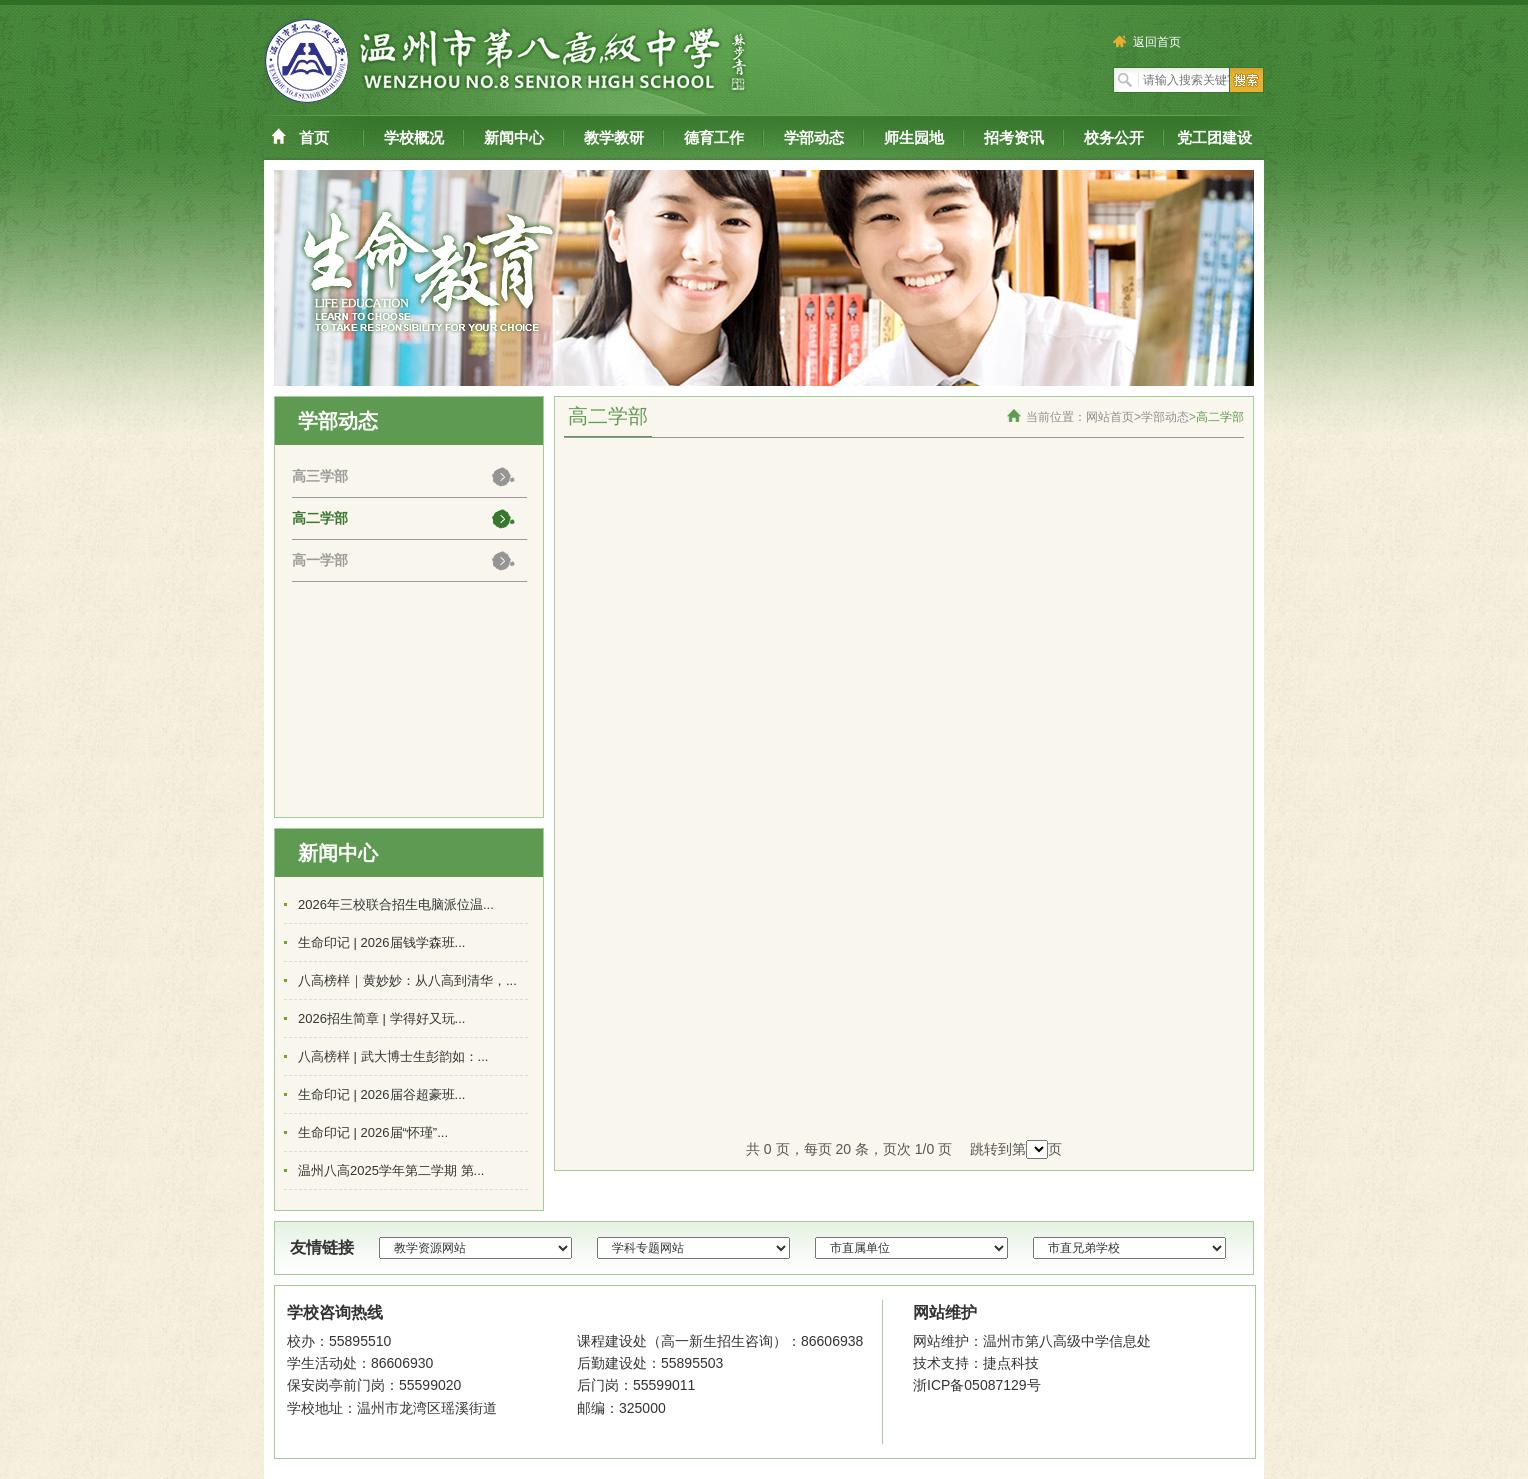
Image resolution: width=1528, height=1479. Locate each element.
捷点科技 (1011, 1363)
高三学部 (320, 476)
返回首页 (1149, 42)
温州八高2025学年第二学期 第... (391, 1170)
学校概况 (414, 137)
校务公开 (1114, 137)
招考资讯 (1014, 137)
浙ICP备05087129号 (977, 1385)
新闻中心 (514, 137)
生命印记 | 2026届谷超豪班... (381, 1094)
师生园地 (914, 137)
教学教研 (614, 137)
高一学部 (320, 560)
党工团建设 (1214, 137)
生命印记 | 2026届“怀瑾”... (373, 1132)
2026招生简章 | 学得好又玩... (381, 1018)
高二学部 (320, 518)
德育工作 (714, 137)
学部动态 (814, 137)
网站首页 (1110, 417)
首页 (314, 137)
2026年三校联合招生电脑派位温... (396, 904)
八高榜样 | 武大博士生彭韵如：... (393, 1056)
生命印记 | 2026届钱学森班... (381, 942)
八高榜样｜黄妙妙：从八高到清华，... (407, 980)
